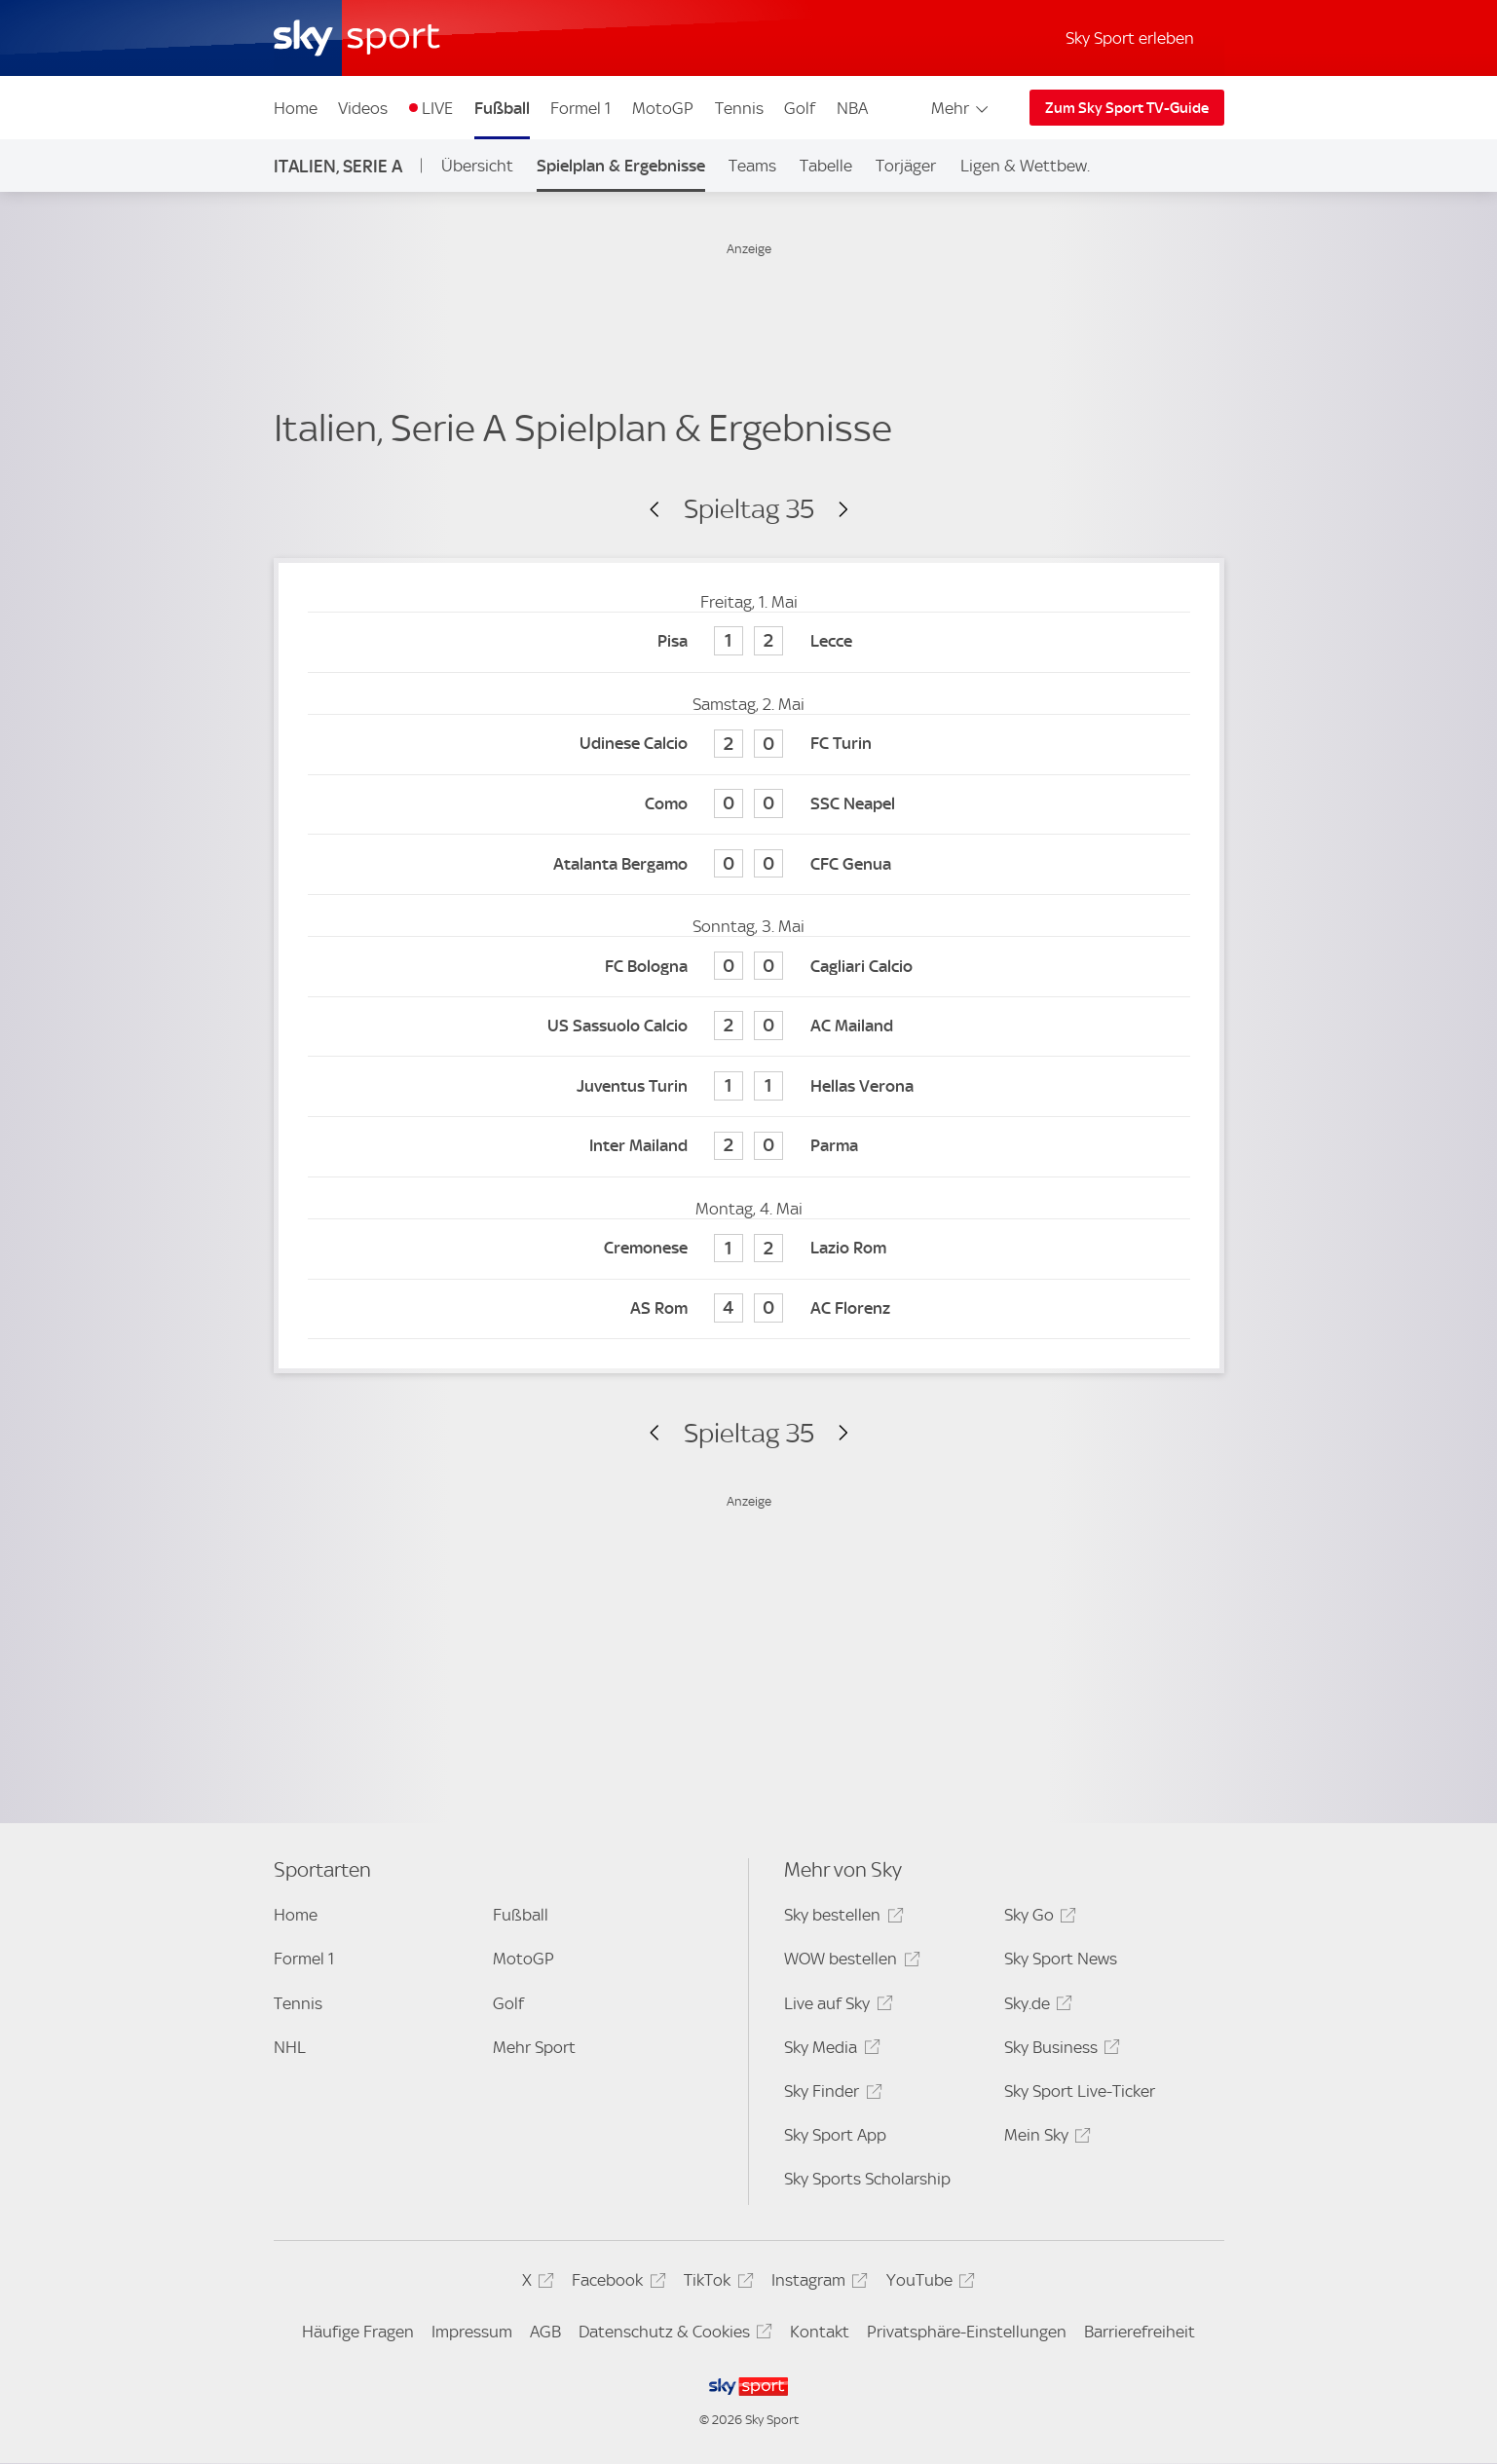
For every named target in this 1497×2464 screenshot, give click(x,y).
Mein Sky (1044, 2138)
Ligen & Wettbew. (1025, 165)
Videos (363, 108)
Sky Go (1037, 1918)
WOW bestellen (849, 1962)
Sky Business (1059, 2050)
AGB (545, 2331)
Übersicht (477, 165)
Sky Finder (830, 2094)
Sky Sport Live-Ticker (1079, 2091)
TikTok (715, 2283)
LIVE (437, 108)
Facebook (615, 2283)
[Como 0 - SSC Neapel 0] (749, 805)
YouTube (927, 2283)
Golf (799, 108)
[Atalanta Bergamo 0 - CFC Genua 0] (749, 864)
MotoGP (662, 108)
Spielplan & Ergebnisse (621, 165)
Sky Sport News (1060, 1958)
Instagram (816, 2283)
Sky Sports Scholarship (867, 2178)
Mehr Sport (534, 2047)
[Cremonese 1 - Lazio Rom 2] (749, 1249)
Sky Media (829, 2050)
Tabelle (826, 165)
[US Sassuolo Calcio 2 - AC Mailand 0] (749, 1027)
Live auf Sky (835, 2007)
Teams (752, 165)
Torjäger (906, 165)
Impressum (471, 2331)
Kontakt (819, 2331)
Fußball (502, 108)
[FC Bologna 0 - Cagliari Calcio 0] (749, 966)
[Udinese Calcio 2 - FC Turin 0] (749, 744)
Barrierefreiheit (1139, 2331)
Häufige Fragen (358, 2331)
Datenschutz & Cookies (673, 2335)
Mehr (961, 108)
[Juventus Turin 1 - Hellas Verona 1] (749, 1086)
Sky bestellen (840, 1918)
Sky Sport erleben (1130, 38)
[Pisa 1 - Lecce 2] (749, 642)
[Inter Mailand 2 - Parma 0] (749, 1146)
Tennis (739, 108)
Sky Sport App (835, 2135)
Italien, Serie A (338, 166)
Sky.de (1035, 2007)
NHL (290, 2047)
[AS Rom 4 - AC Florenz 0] (749, 1309)
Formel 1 (580, 108)
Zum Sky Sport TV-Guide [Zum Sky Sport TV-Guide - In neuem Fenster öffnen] (1127, 108)
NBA (852, 108)
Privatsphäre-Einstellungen (967, 2331)
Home (296, 108)
